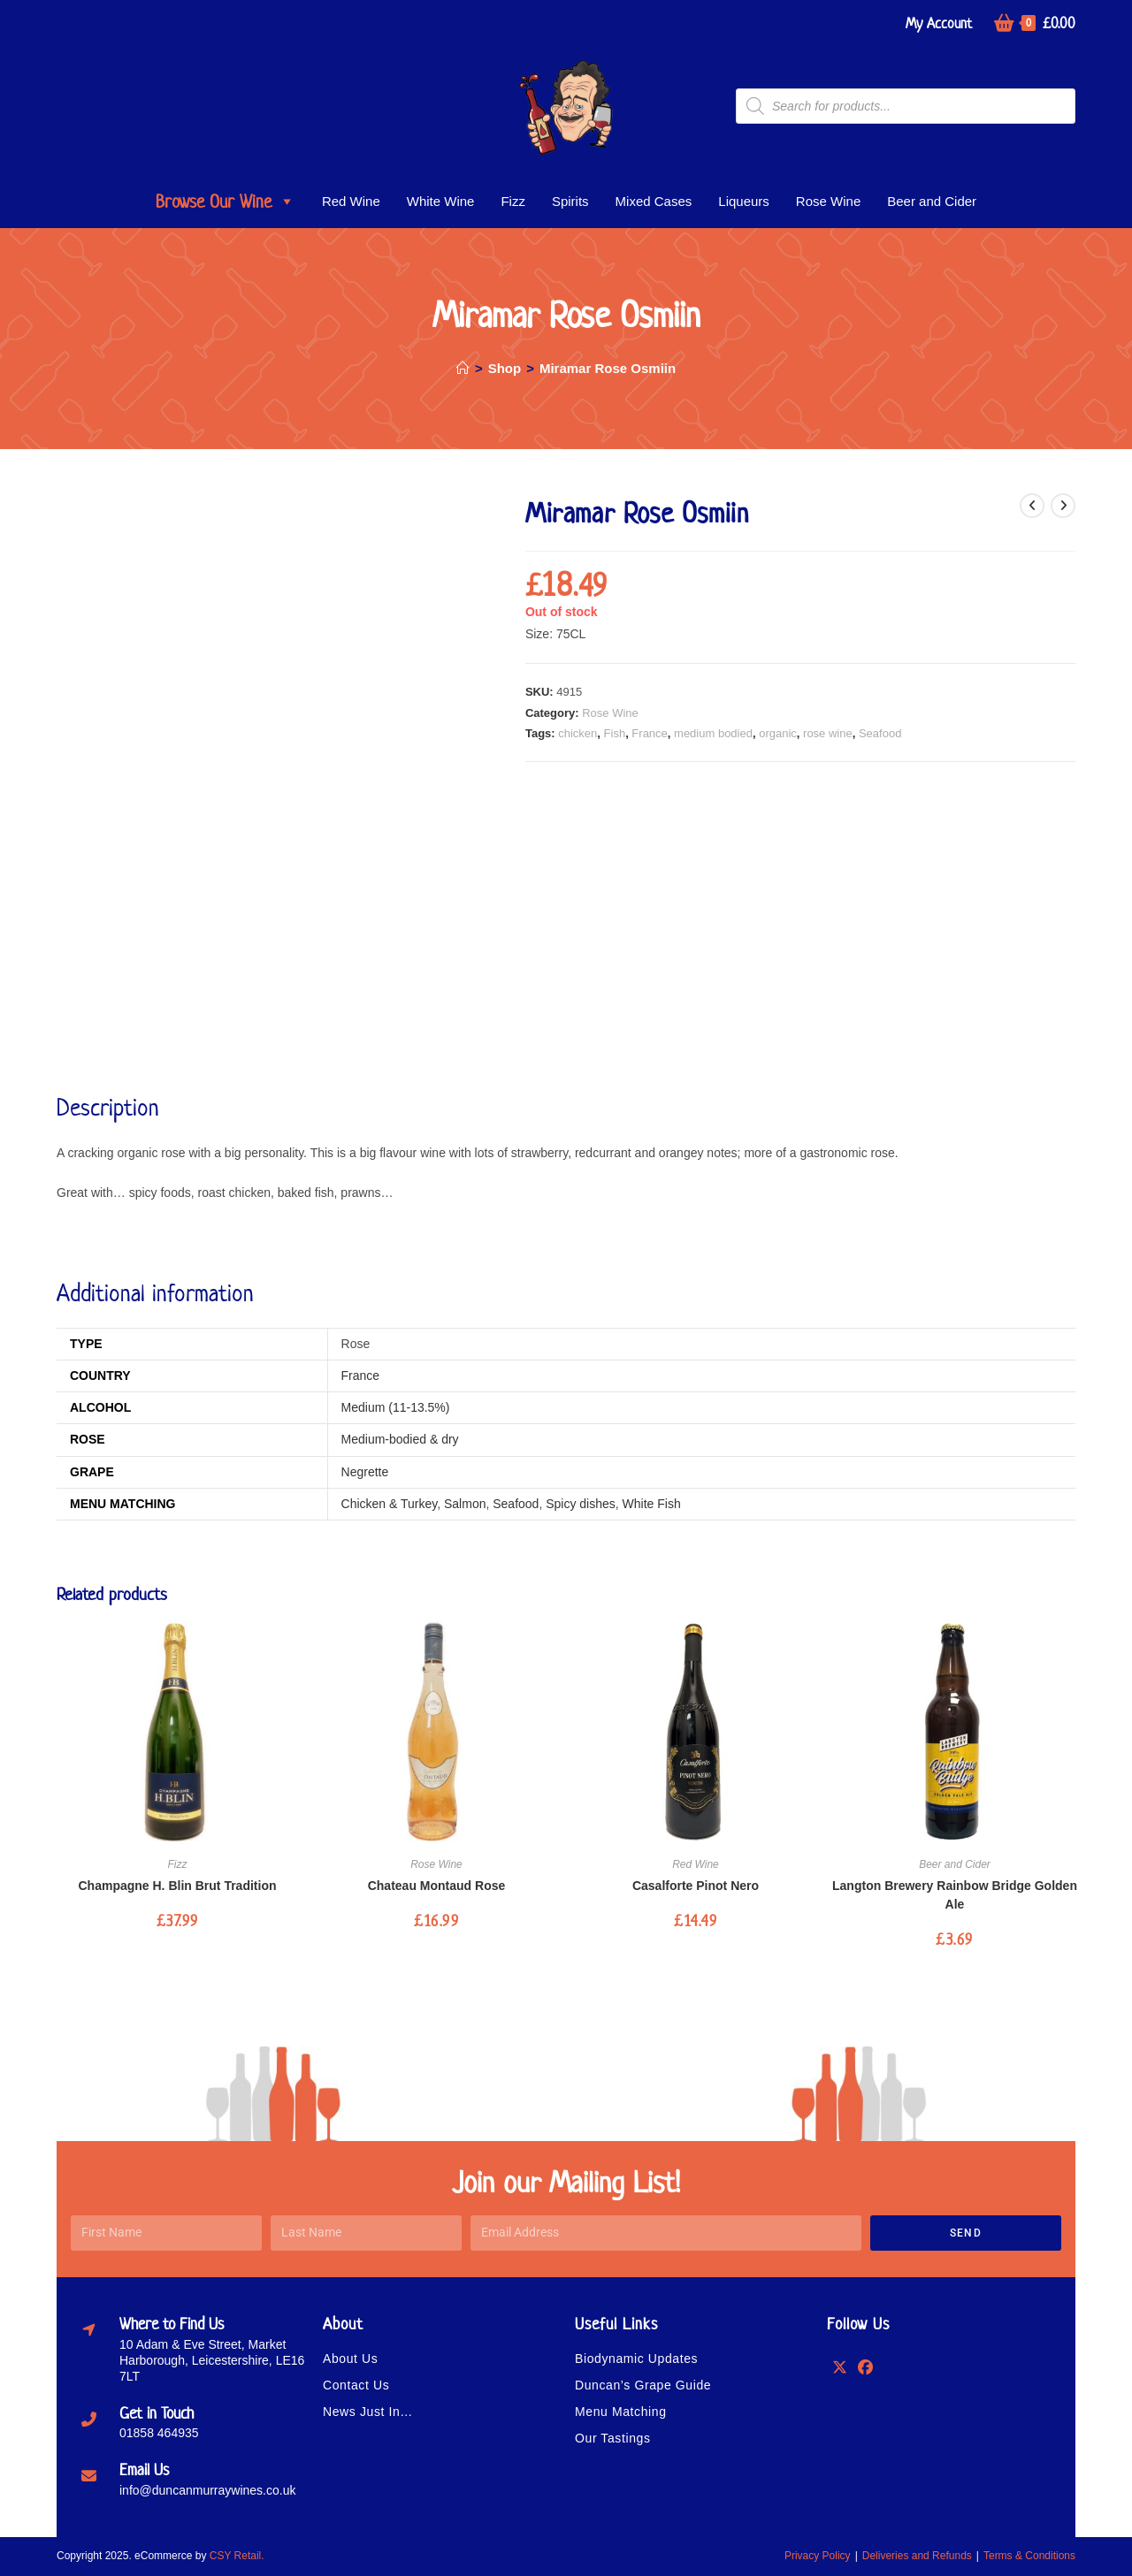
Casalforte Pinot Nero (695, 1886)
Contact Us (356, 2385)
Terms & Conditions (1029, 2555)
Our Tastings (613, 2438)
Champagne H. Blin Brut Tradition (177, 1886)
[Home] (463, 368)
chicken (577, 733)
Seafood (880, 733)
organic (778, 733)
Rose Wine (828, 201)
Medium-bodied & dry (400, 1439)
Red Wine (351, 201)
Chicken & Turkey (389, 1504)
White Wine (441, 201)
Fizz (513, 201)
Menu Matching (621, 2412)
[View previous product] (1032, 505)
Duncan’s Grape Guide (643, 2385)
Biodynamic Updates (636, 2358)
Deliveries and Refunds (917, 2555)
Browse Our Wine (225, 201)
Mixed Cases (654, 201)
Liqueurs (743, 201)
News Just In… (368, 2412)
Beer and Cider (931, 201)
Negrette (365, 1472)
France (649, 733)
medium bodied (713, 733)
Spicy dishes (581, 1504)
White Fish (652, 1504)
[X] (839, 2366)
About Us (350, 2358)
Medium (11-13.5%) (395, 1407)
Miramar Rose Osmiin (607, 368)
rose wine (828, 733)
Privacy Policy (817, 2555)
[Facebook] (865, 2366)
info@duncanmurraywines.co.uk (207, 2490)
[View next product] (1063, 505)
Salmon (465, 1504)
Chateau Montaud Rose (437, 1886)
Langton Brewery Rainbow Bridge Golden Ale (954, 1895)
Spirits (570, 201)
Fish (615, 733)
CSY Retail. (237, 2555)
